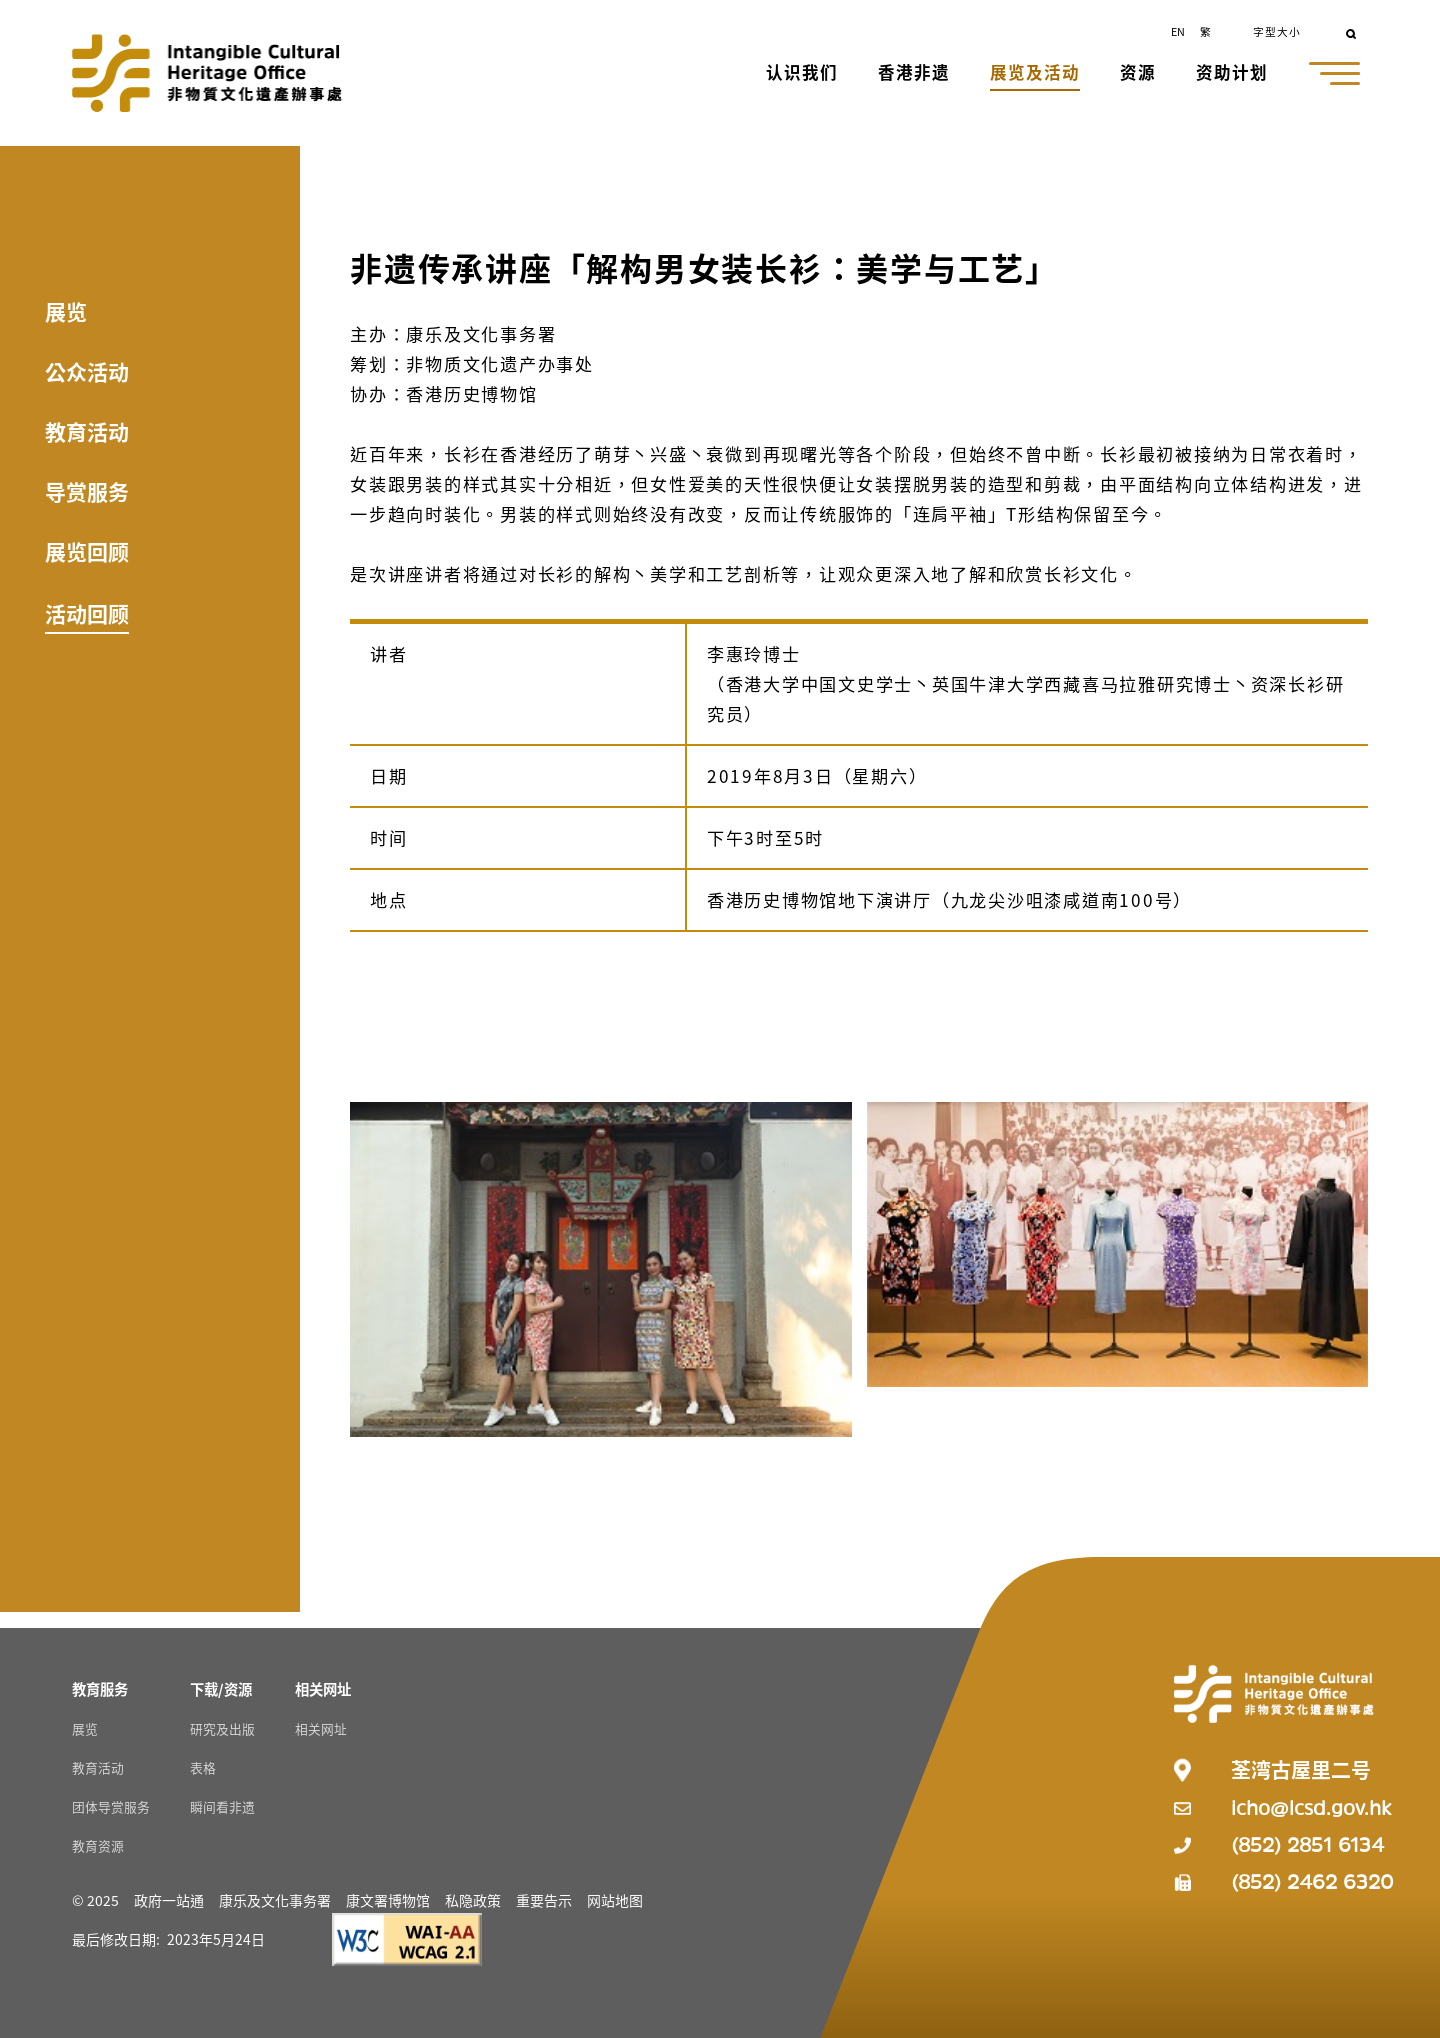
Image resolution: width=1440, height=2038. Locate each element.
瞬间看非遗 (222, 1806)
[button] (804, 74)
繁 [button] (1205, 31)
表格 (203, 1767)
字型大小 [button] (1277, 31)
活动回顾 (87, 613)
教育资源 (98, 1845)
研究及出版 (222, 1728)
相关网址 (321, 1728)
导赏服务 (87, 491)
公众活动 (87, 371)
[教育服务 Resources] (100, 1688)
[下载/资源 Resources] (221, 1688)
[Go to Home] (207, 73)
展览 (66, 311)
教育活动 (87, 431)
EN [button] (1178, 31)
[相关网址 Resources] (323, 1688)
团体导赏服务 (111, 1806)
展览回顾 (87, 551)
